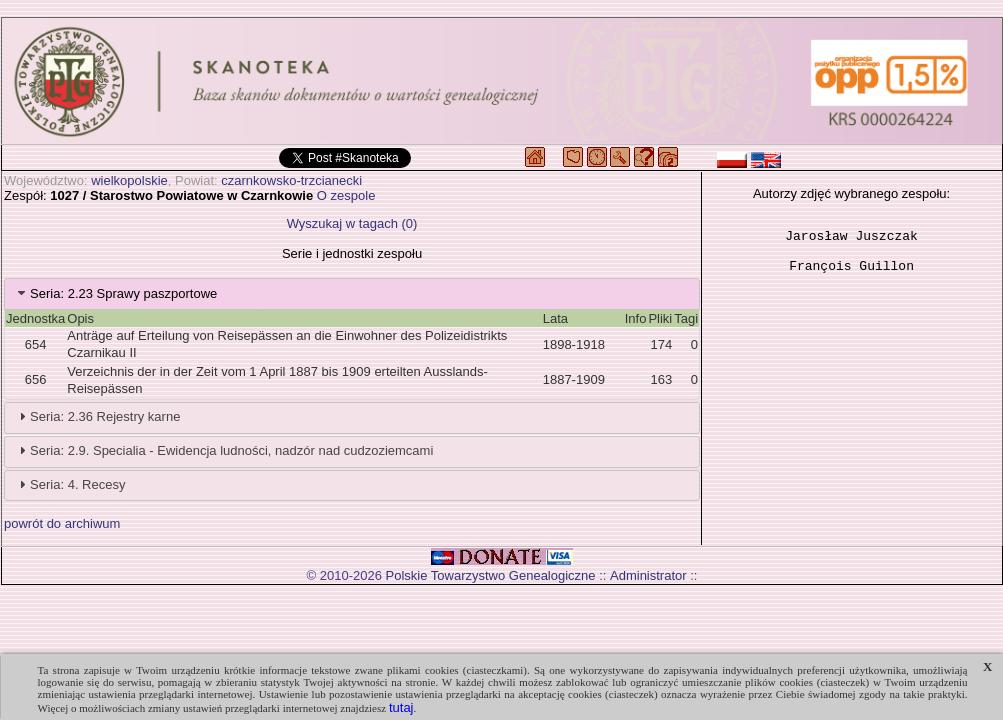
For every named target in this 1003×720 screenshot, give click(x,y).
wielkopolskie (129, 180)
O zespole (346, 195)
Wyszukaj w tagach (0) (352, 223)
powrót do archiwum (62, 523)
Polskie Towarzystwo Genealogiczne (491, 575)
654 (36, 344)
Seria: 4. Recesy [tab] (69, 484)
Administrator (648, 575)
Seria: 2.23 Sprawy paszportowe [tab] (115, 293)
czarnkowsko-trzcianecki (291, 180)
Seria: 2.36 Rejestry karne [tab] (97, 416)
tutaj (401, 707)
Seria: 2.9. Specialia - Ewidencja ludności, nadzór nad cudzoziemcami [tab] (223, 450)
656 (36, 379)
